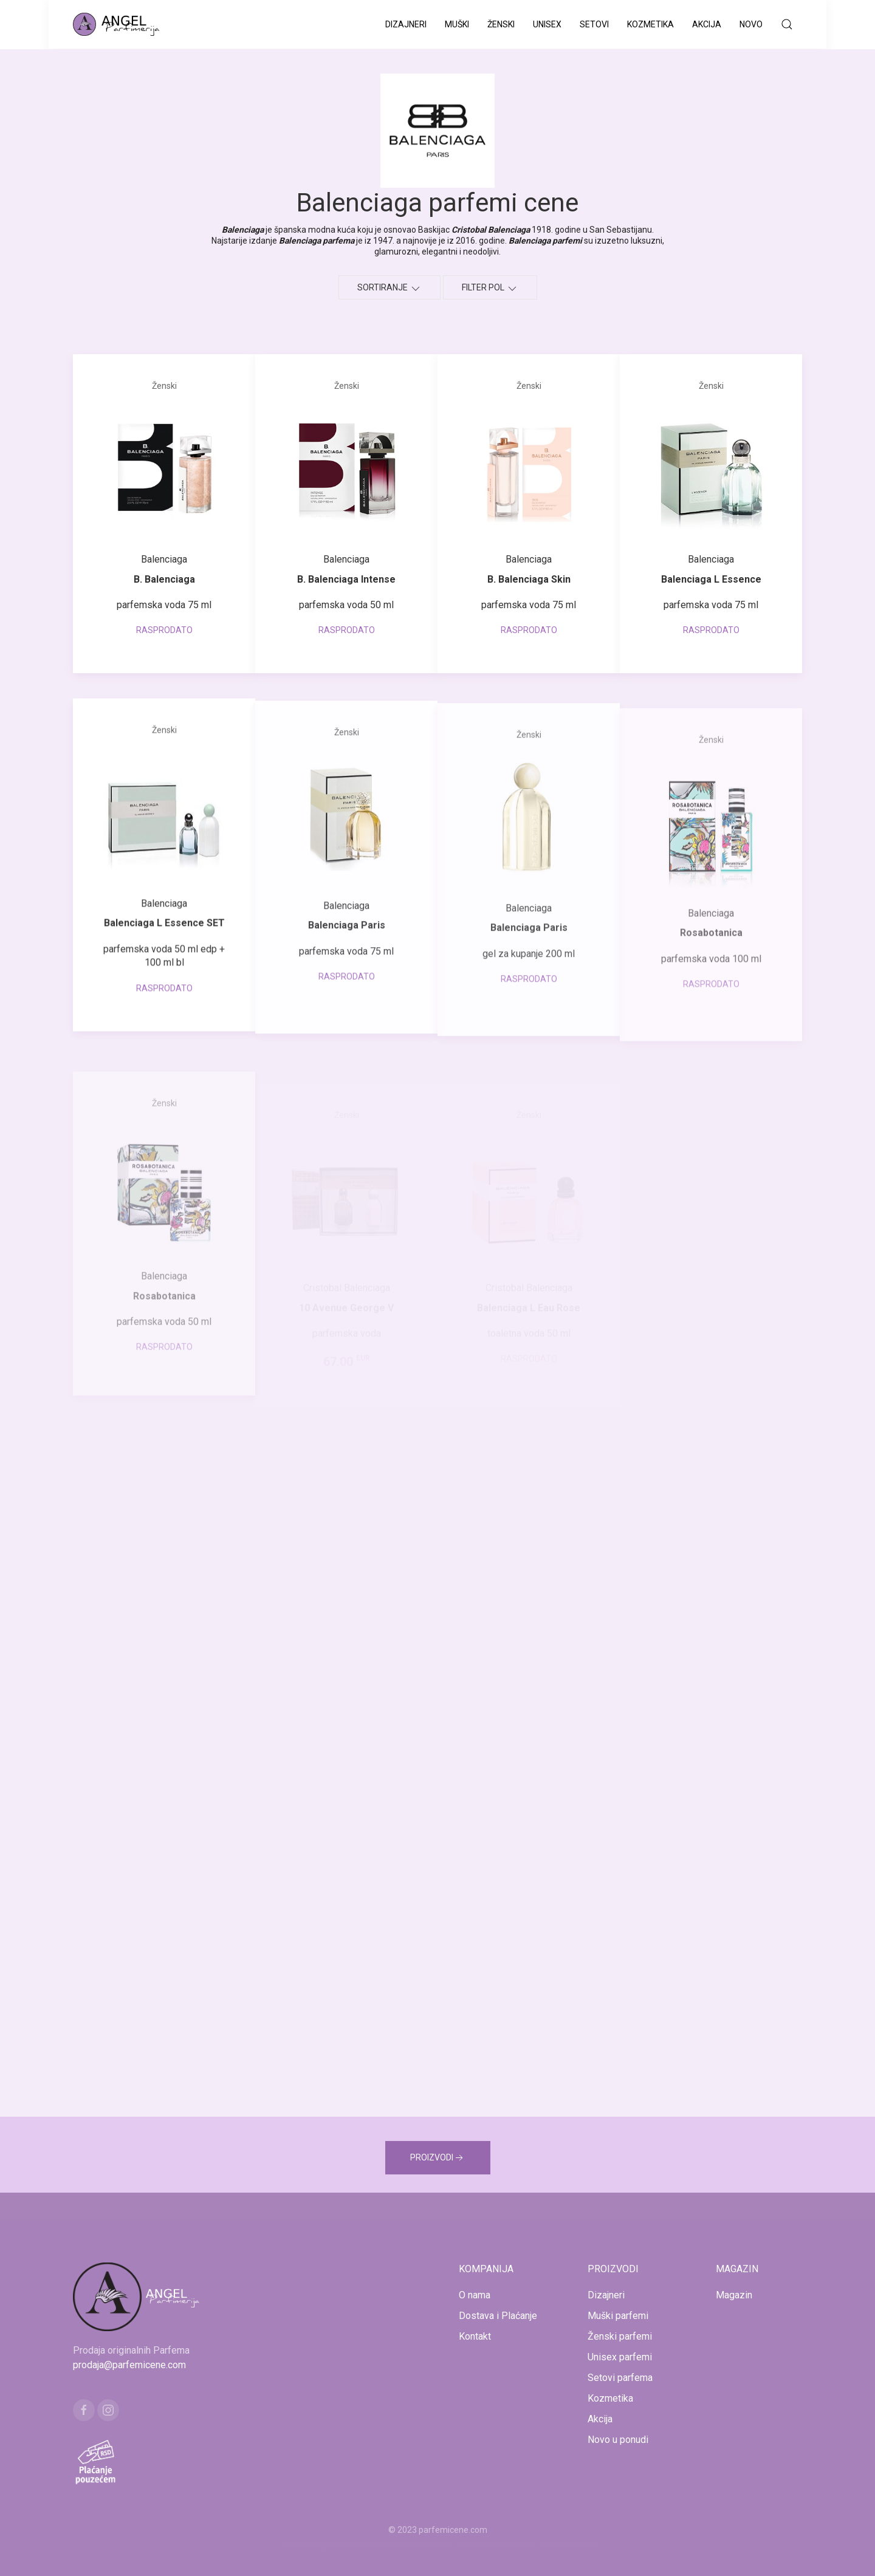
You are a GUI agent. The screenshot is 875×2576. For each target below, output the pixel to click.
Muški (457, 24)
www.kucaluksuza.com (427, 2544)
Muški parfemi (618, 2315)
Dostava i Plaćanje (498, 2315)
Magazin (734, 2295)
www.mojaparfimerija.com (330, 2544)
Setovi (594, 24)
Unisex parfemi (620, 2357)
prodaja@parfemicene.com (129, 2365)
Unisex (547, 24)
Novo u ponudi (618, 2439)
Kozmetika (650, 24)
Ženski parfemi (620, 2336)
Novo (751, 24)
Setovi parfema (620, 2377)
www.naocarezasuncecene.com (534, 2544)
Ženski (501, 24)
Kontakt (475, 2336)
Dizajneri (406, 24)
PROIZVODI (437, 2158)
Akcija (706, 24)
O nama (474, 2295)
